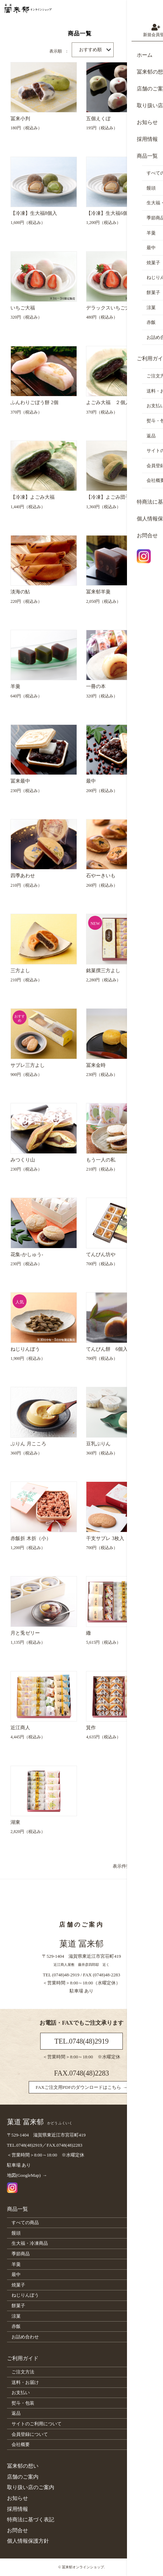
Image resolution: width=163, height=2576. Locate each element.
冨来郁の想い (22, 2466)
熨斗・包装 (23, 2403)
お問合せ (17, 2530)
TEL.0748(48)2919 (82, 2041)
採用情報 (17, 2509)
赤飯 (16, 2326)
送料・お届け (25, 2382)
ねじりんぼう (25, 2295)
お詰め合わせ (25, 2336)
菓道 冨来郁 (40, 2122)
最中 (16, 2274)
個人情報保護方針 (28, 2541)
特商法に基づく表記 (30, 2519)
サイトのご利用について (37, 2423)
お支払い (21, 2392)
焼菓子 (18, 2285)
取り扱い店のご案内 (30, 2487)
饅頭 (16, 2233)
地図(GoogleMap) (24, 2175)
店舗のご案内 (22, 2477)
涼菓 (16, 2316)
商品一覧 (17, 2209)
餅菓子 (18, 2305)
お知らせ (17, 2498)
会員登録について (30, 2434)
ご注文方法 (23, 2371)
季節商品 (21, 2253)
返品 (16, 2413)
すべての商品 (25, 2222)
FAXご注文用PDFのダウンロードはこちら (78, 2087)
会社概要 (21, 2444)
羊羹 (16, 2264)
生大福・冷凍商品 (30, 2243)
